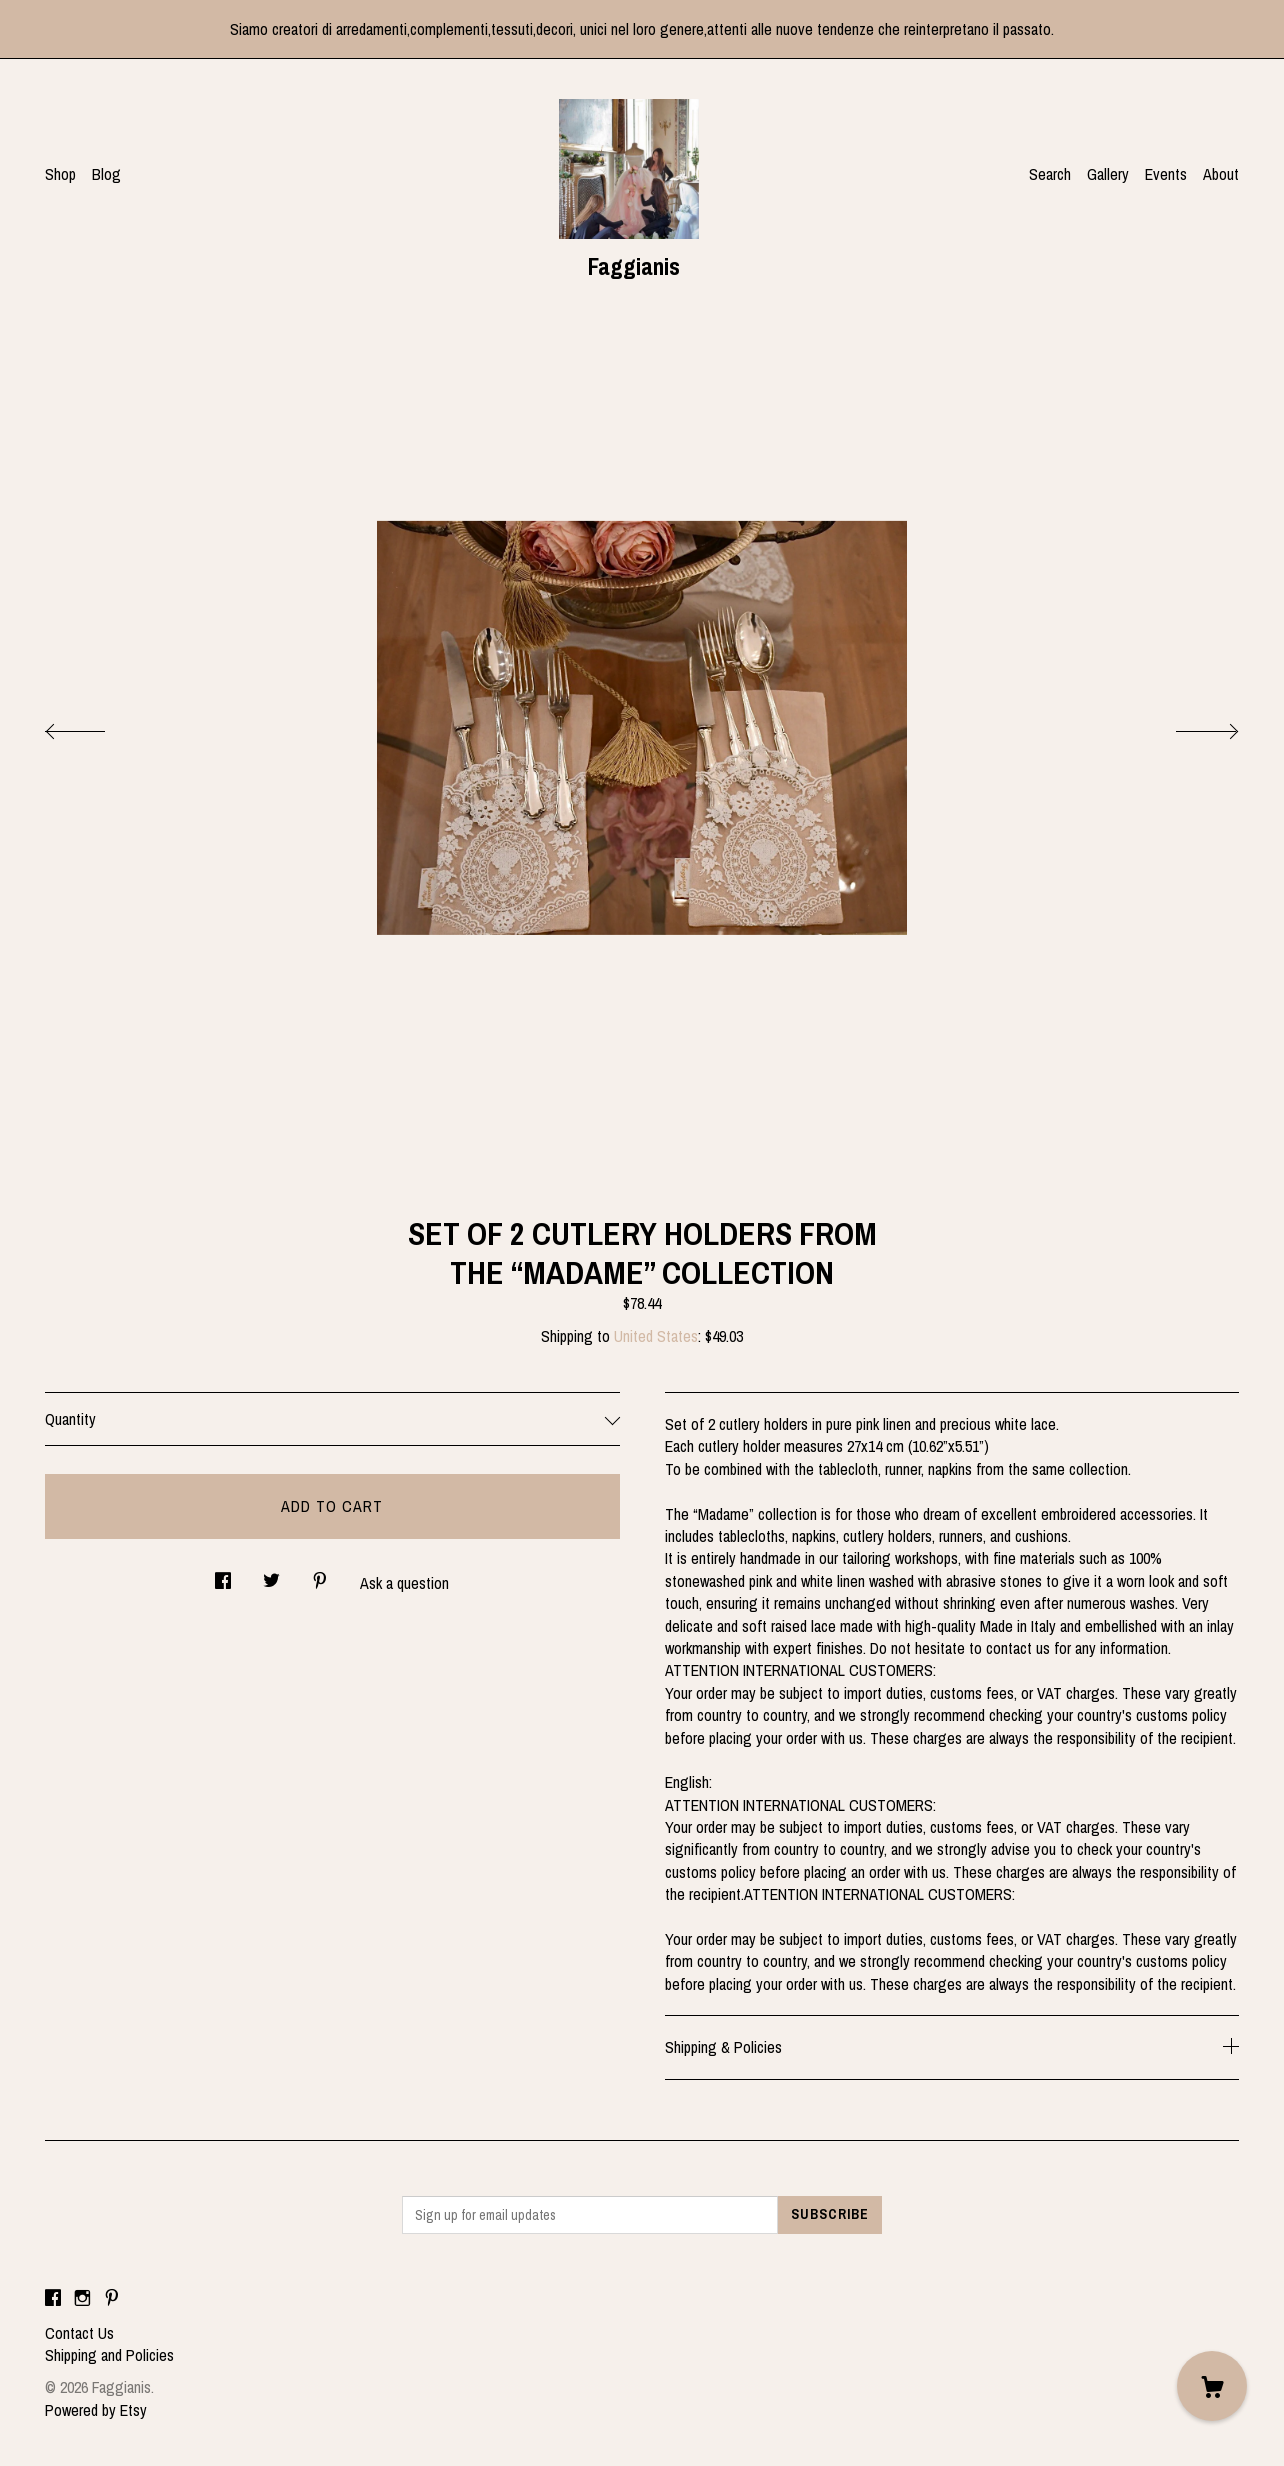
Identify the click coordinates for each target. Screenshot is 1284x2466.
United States (656, 1336)
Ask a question (404, 1583)
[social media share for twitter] (271, 1575)
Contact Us (79, 2333)
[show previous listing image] (95, 726)
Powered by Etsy (96, 2410)
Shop (60, 174)
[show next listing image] (1189, 726)
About (1221, 174)
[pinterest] (112, 2299)
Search (1050, 174)
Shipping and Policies (109, 2355)
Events (1166, 174)
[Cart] (1212, 2386)
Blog (106, 174)
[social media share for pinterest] (320, 1575)
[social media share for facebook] (223, 1575)
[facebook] (53, 2299)
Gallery (1108, 174)
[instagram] (82, 2299)
